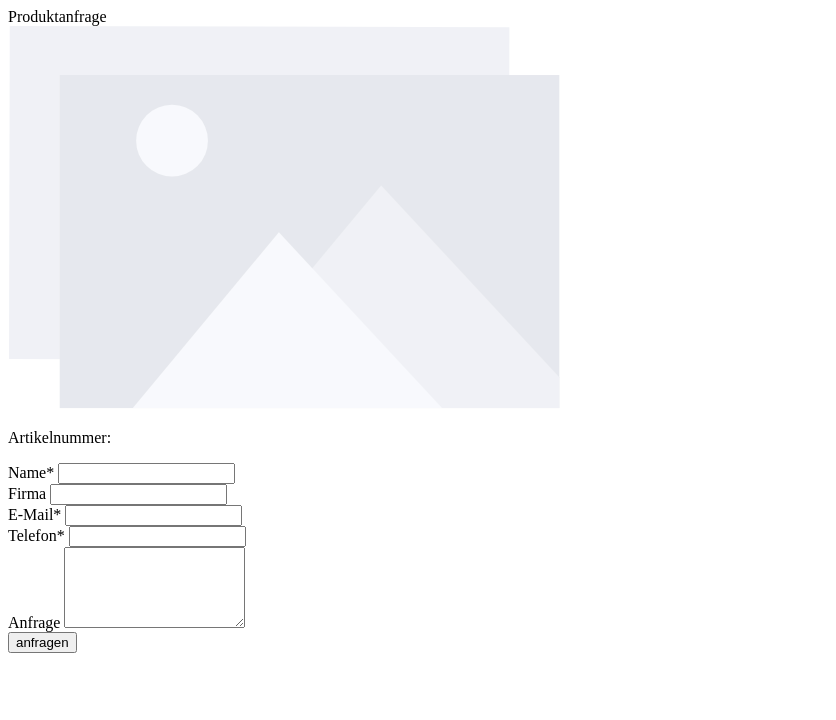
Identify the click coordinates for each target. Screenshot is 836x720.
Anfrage (36, 637)
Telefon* (38, 535)
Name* (33, 472)
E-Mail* (36, 514)
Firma (29, 493)
